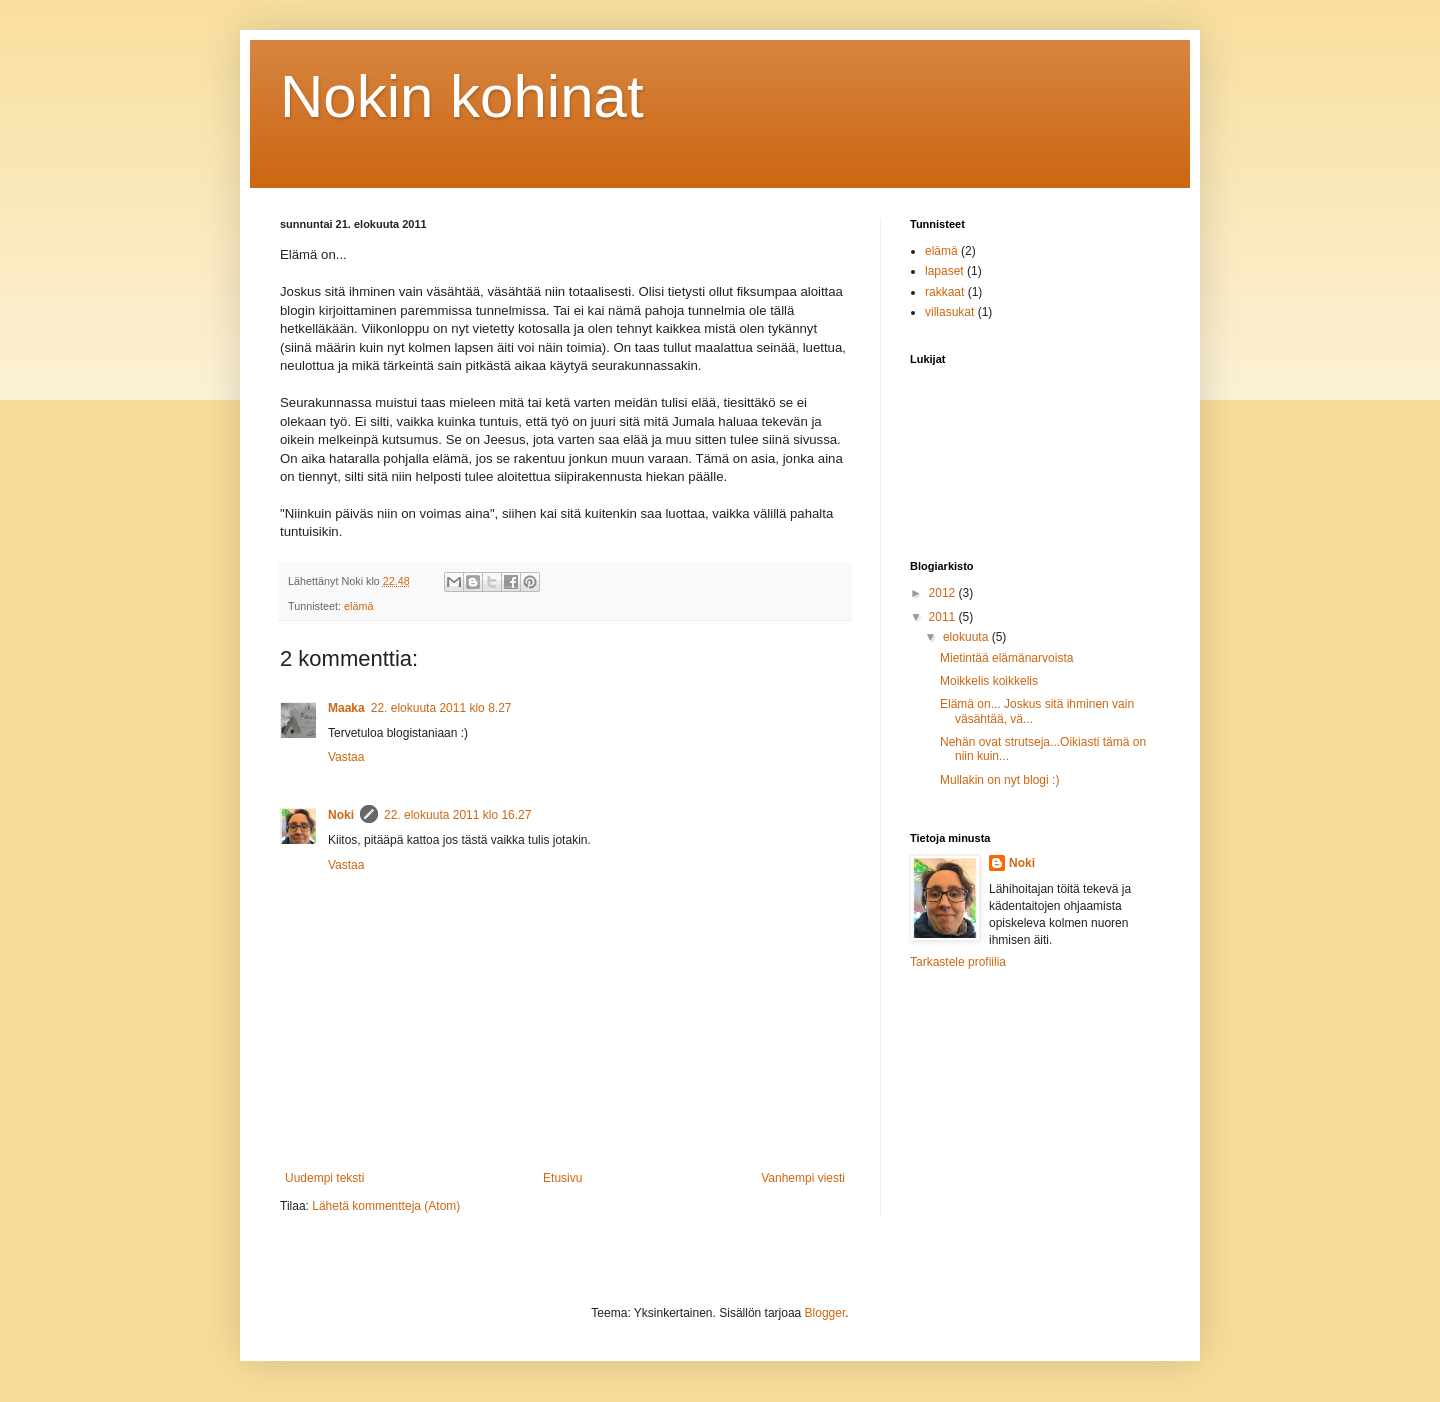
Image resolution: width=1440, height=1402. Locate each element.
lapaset (944, 271)
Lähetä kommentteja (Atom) (386, 1206)
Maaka (346, 708)
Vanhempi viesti (803, 1178)
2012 (944, 593)
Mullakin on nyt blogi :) (999, 780)
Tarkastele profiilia (958, 962)
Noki (341, 815)
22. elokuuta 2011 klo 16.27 (457, 815)
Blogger (825, 1313)
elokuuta (967, 637)
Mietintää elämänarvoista (1006, 658)
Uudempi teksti (324, 1178)
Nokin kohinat (462, 96)
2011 (944, 617)
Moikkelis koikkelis (989, 681)
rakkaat (944, 292)
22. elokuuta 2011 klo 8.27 (441, 708)
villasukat (949, 312)
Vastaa (346, 757)
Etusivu (562, 1178)
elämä (358, 606)
